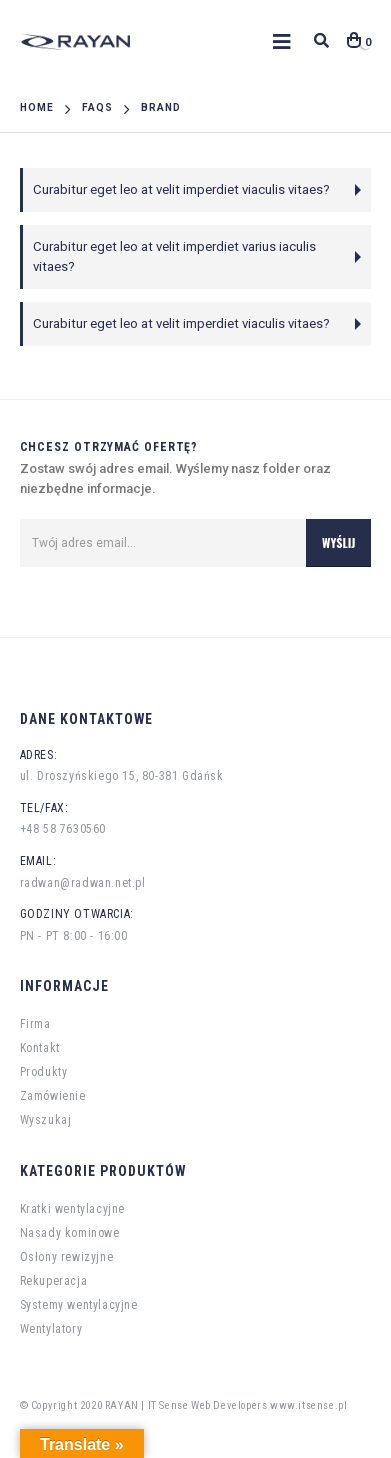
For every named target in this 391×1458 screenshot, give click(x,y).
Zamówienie (53, 1096)
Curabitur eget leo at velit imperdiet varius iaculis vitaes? (174, 256)
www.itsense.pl (308, 1405)
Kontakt (40, 1048)
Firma (35, 1024)
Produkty (44, 1072)
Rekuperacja (54, 1281)
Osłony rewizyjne (67, 1257)
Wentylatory (51, 1329)
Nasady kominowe (70, 1233)
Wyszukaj (46, 1120)
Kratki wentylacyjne (72, 1209)
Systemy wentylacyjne (79, 1305)
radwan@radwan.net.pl (83, 883)
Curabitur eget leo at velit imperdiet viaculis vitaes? (181, 189)
